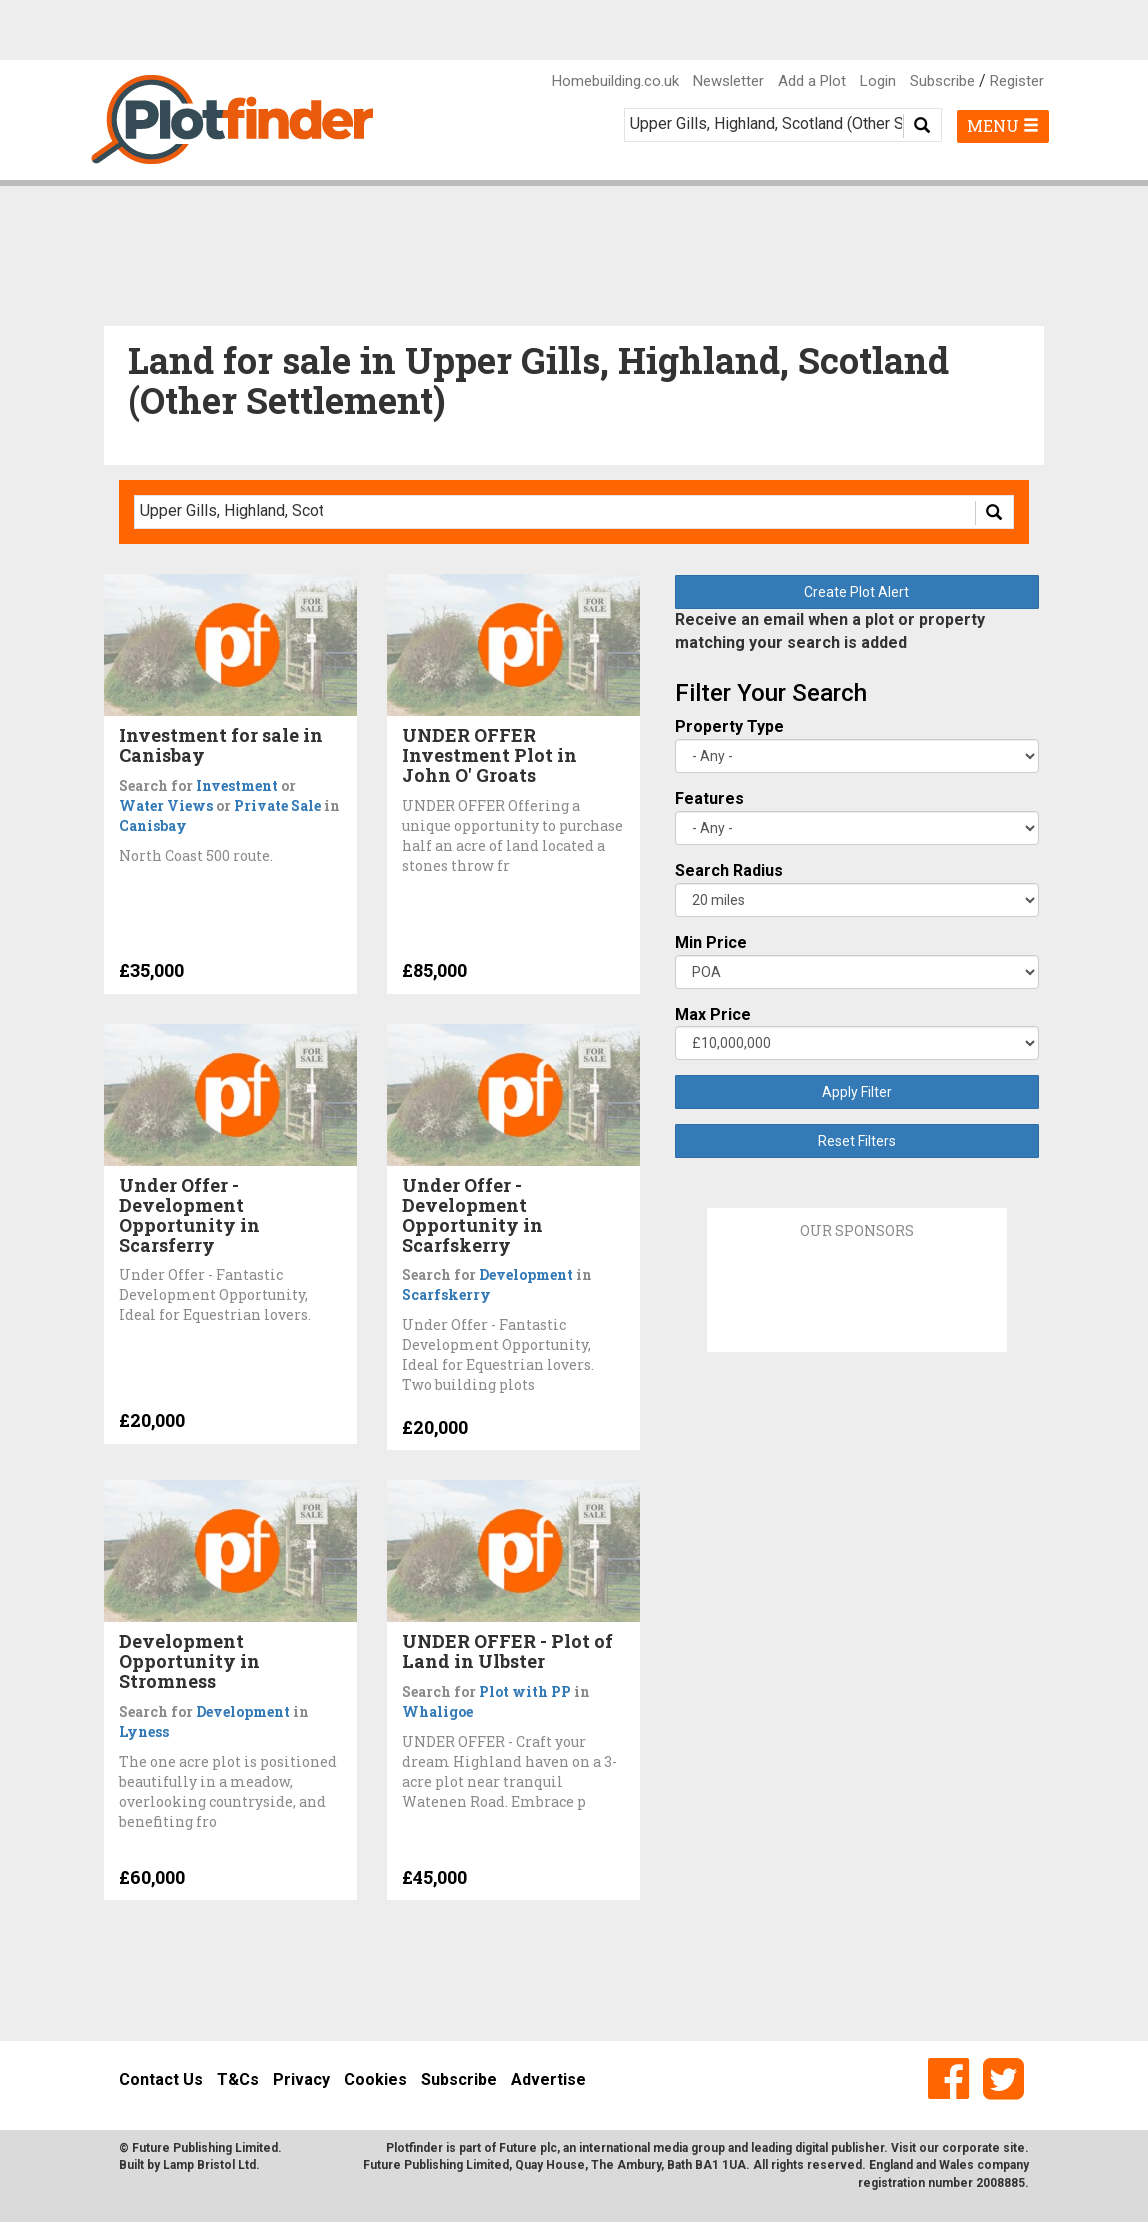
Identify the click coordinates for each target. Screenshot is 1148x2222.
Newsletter (728, 81)
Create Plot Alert (856, 592)
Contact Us (161, 2079)
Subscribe (942, 81)
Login (878, 81)
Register (1017, 81)
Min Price (711, 942)
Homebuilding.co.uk (615, 81)
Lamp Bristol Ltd (209, 2165)
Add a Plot (812, 81)
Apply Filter (857, 1092)
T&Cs (238, 2079)
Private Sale (277, 805)
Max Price (713, 1014)
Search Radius (729, 870)
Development (526, 1274)
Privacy (301, 2079)
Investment (237, 785)
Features (709, 798)
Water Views (166, 805)
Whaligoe (437, 1711)
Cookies (375, 2079)
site (1014, 2148)
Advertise (548, 2079)
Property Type (729, 726)
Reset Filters (857, 1141)
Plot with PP (525, 1691)
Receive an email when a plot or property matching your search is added (830, 631)
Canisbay (153, 825)
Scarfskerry (446, 1294)
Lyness (144, 1731)
